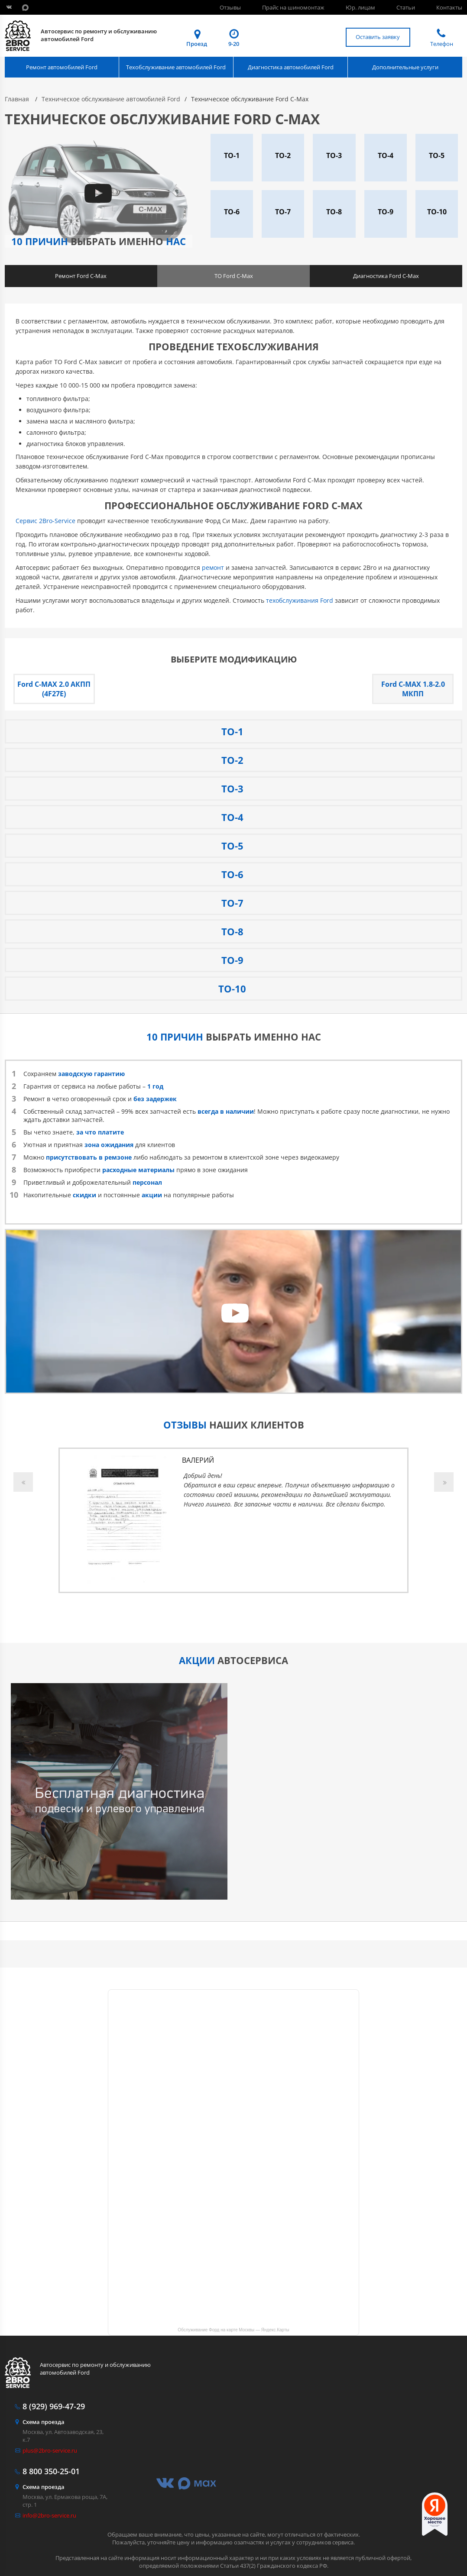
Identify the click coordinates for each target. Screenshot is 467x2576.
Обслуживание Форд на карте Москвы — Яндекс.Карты (233, 2329)
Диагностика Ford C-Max (386, 276)
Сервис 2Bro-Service (45, 521)
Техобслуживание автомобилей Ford (176, 67)
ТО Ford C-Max (233, 276)
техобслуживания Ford (299, 600)
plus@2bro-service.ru (50, 2450)
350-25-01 (51, 2471)
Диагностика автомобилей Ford (291, 67)
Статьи (405, 7)
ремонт (213, 567)
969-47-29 (54, 2406)
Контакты (449, 7)
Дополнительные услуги (405, 67)
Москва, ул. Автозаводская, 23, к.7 (66, 2430)
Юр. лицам (360, 7)
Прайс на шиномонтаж (293, 7)
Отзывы (230, 7)
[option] (233, 1520)
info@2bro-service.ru (49, 2515)
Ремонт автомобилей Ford (61, 67)
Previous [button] (23, 1482)
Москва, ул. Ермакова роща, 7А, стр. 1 (66, 2495)
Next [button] (444, 1482)
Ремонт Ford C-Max (81, 276)
